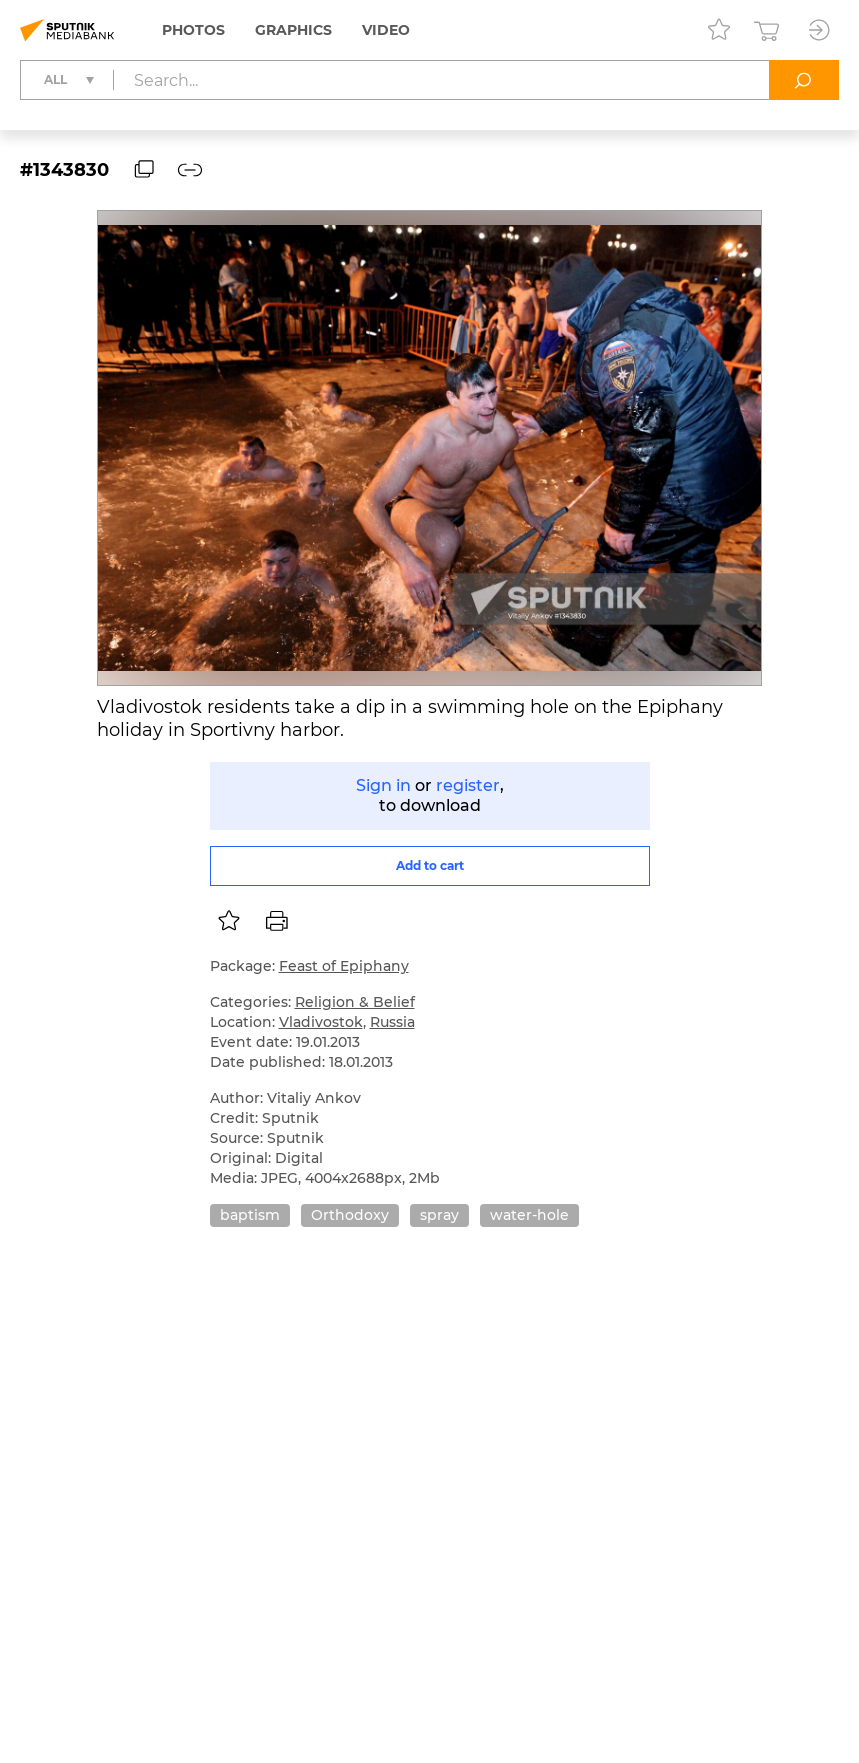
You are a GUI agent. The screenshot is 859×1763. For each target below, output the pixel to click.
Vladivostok (321, 1022)
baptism (250, 1215)
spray (439, 1215)
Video (386, 30)
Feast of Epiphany (344, 966)
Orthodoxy (350, 1215)
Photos (193, 30)
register (468, 785)
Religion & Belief (355, 1002)
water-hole (529, 1215)
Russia (392, 1022)
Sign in (383, 785)
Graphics (293, 30)
